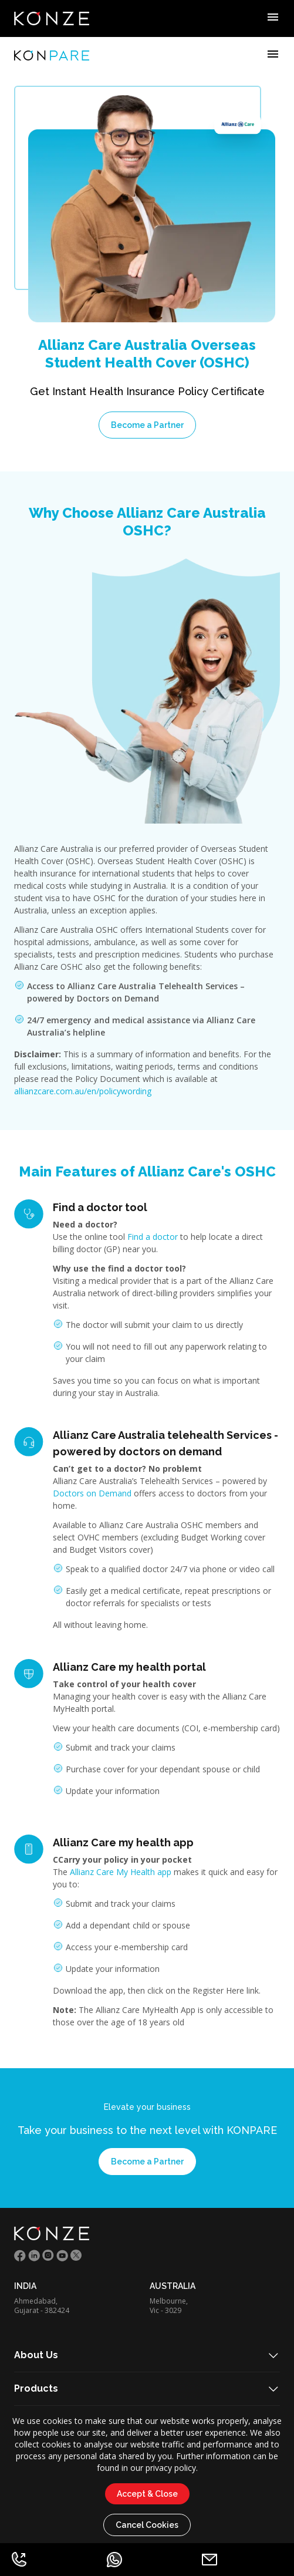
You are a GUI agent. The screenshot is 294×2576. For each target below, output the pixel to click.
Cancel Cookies (147, 2525)
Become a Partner (147, 425)
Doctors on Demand (92, 1493)
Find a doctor (152, 1236)
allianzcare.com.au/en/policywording (82, 1091)
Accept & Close (147, 2494)
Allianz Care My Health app (120, 1871)
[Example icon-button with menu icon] (273, 19)
